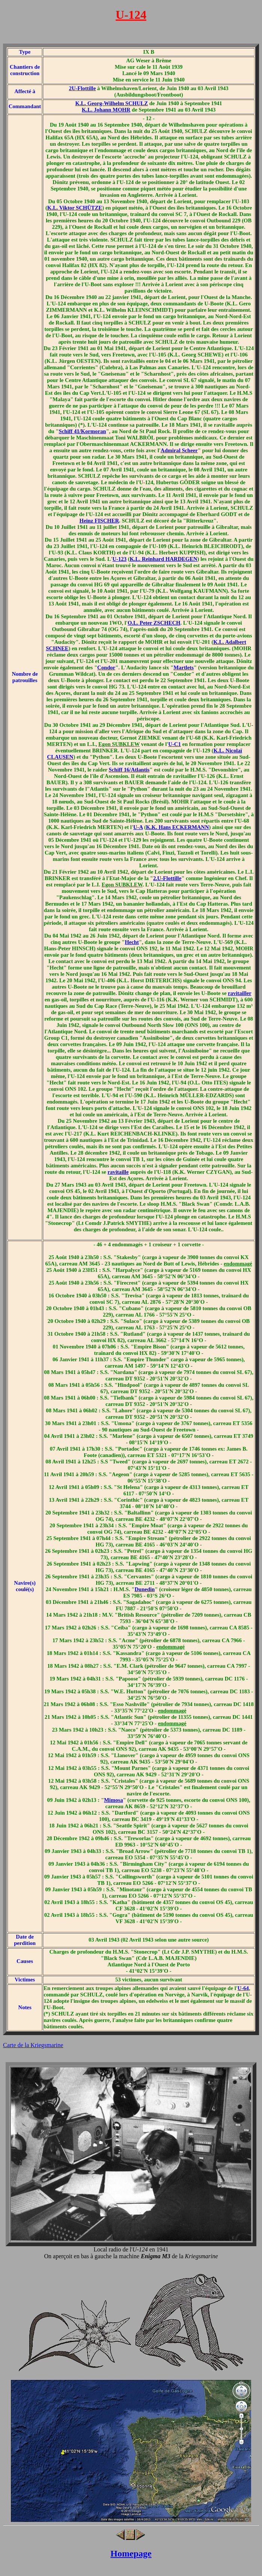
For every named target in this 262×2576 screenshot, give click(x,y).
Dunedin (144, 1589)
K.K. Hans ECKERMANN (177, 827)
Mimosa (113, 1800)
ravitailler (239, 993)
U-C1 (174, 744)
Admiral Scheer (179, 450)
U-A (138, 827)
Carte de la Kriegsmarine (33, 2045)
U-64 (243, 1988)
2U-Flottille (82, 88)
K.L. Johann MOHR (106, 110)
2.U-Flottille (167, 878)
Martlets (183, 667)
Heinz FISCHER (99, 521)
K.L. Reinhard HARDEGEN (163, 559)
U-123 (119, 559)
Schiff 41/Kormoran (82, 431)
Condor (106, 667)
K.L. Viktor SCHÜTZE (74, 208)
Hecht (132, 942)
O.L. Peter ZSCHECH (154, 623)
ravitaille (118, 1172)
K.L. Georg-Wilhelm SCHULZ (111, 103)
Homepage (130, 2553)
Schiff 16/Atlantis (129, 770)
